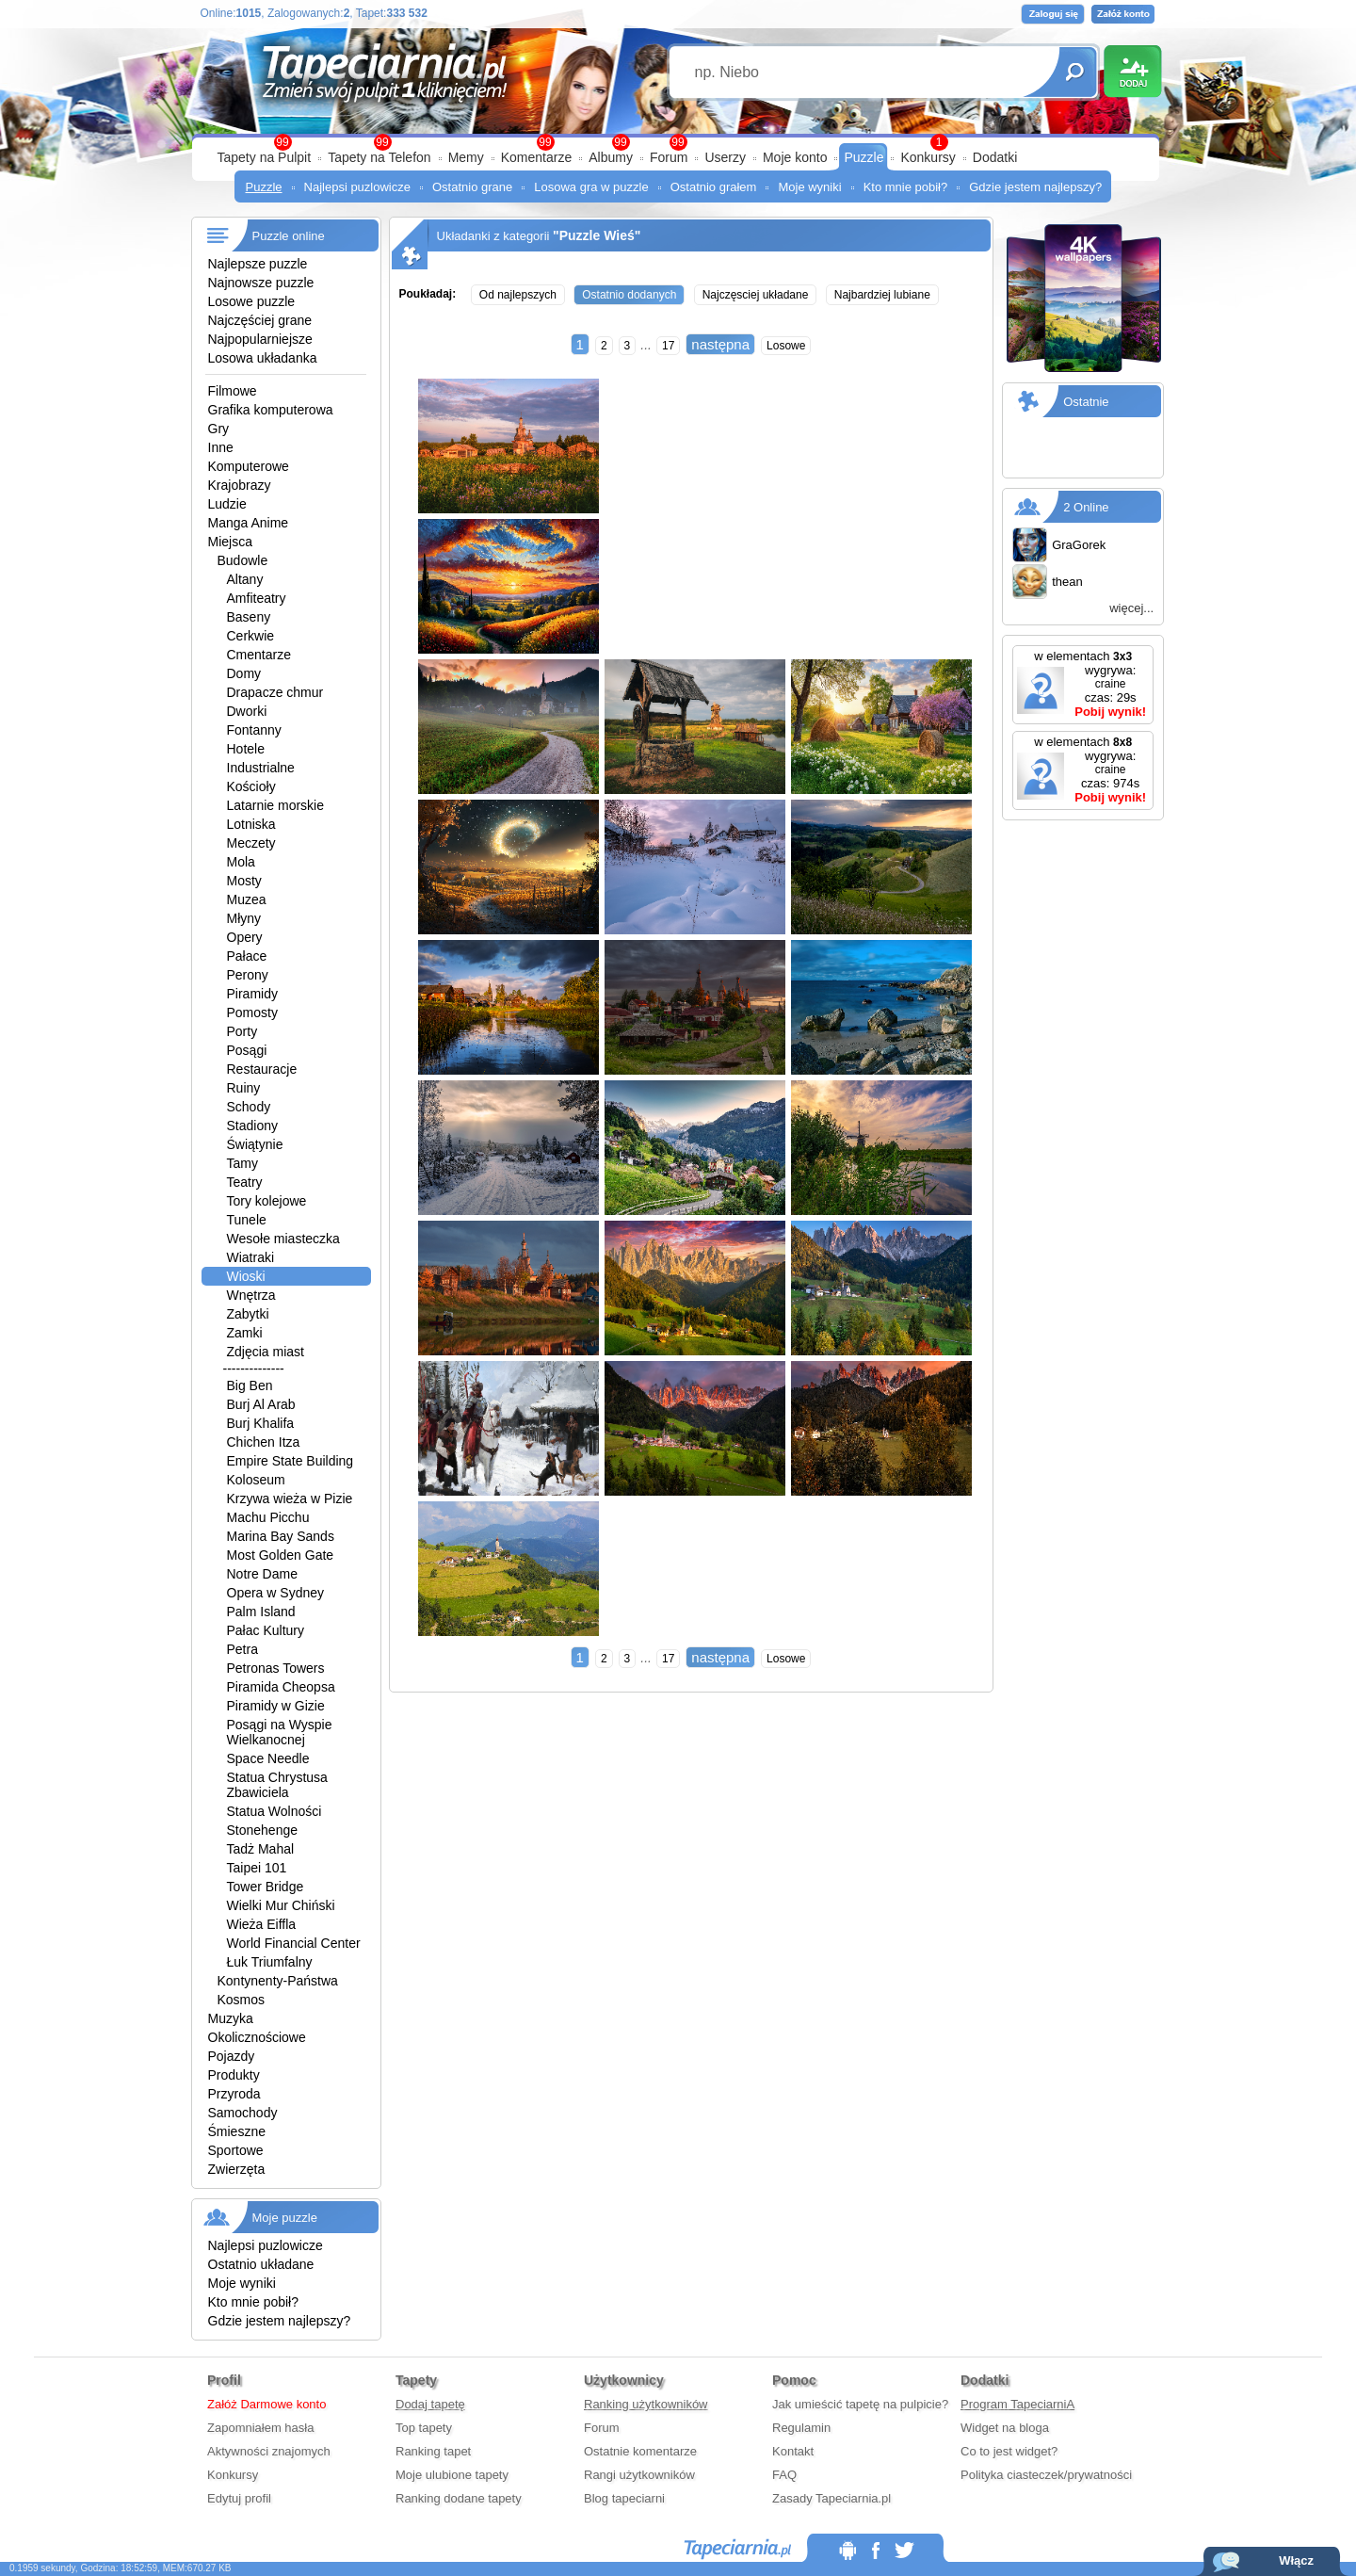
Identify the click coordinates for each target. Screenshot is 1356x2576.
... (646, 344)
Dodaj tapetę (430, 2404)
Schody (249, 1106)
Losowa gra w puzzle (591, 187)
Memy (466, 157)
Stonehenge (263, 1830)
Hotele (246, 748)
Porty (242, 1031)
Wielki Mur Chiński (281, 1905)
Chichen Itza (263, 1442)
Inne (221, 447)
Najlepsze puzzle (258, 263)
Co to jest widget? (1008, 2451)
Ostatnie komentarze (640, 2451)
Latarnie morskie (276, 805)
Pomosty (252, 1012)
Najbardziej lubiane (882, 294)
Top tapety (424, 2428)
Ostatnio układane (261, 2264)
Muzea (246, 899)
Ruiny (244, 1087)
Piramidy (252, 993)
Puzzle (863, 157)
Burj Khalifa (261, 1423)
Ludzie (227, 503)
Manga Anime (248, 522)
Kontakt (793, 2451)
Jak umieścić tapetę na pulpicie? (860, 2404)
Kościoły (251, 786)
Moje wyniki (809, 187)
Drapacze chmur (275, 692)
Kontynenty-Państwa (278, 1980)
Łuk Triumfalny (270, 1961)
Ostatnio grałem (713, 187)
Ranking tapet (433, 2451)
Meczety (251, 843)
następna (720, 344)
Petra (242, 1649)
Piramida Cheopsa (281, 1686)
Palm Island (261, 1611)
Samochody (243, 2112)
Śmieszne (237, 2131)
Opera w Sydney (276, 1592)
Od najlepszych (518, 294)
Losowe (786, 345)
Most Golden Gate (280, 1555)
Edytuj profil (239, 2498)
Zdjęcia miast (265, 1351)
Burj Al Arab (261, 1404)
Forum (668, 157)
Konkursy (927, 157)
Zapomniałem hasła (260, 2428)
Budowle (243, 560)
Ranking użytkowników (646, 2404)
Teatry (245, 1182)
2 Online (1085, 507)
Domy (244, 673)
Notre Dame (262, 1573)
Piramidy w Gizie (276, 1705)
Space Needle (268, 1758)
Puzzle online (288, 236)
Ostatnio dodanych (629, 294)
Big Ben (250, 1385)
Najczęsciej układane (755, 294)
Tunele (246, 1219)
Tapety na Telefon (379, 157)
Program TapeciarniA (1017, 2404)
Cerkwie (251, 635)
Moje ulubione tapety (452, 2475)
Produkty (234, 2074)
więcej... (1131, 608)
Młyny (244, 918)
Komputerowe (248, 466)
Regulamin (801, 2428)
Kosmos (242, 1999)
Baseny (249, 616)
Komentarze (536, 157)
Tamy (242, 1163)
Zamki (245, 1332)
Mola (241, 861)
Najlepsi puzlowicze (357, 187)
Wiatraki (251, 1257)
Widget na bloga (1004, 2428)
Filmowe (232, 390)
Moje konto (795, 157)
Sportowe (236, 2150)
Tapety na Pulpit (265, 157)
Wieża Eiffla (262, 1924)
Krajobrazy (239, 485)
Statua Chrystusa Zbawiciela (277, 1785)
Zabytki (248, 1313)
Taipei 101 (257, 1867)
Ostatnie (1085, 402)
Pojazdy (231, 2056)
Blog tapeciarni (624, 2498)
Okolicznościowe (257, 2037)
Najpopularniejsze (260, 339)
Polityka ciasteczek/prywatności (1046, 2475)
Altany (245, 579)
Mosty (244, 880)
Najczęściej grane (260, 320)
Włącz (1296, 2560)
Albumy (611, 157)
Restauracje (262, 1069)
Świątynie (255, 1144)
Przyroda (234, 2093)
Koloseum (256, 1479)
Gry (219, 428)
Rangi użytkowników (639, 2475)
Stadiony (252, 1125)
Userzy (725, 157)
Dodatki (995, 157)
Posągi (247, 1050)
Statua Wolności (274, 1811)
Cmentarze (259, 654)
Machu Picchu (268, 1517)
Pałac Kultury (265, 1630)
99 (677, 142)
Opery (245, 937)
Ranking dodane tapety (459, 2498)
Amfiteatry (256, 598)
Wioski (246, 1276)
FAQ (784, 2475)
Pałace (247, 956)
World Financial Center (294, 1943)
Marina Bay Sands (280, 1536)
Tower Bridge (265, 1886)
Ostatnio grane (472, 187)
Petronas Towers (276, 1668)
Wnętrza (251, 1295)
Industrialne (261, 767)
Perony (247, 974)
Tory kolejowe (267, 1200)
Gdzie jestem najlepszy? (1035, 187)
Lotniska (251, 824)
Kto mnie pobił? (906, 187)
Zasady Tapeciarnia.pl (831, 2498)
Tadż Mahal (261, 1848)
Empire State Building (290, 1460)
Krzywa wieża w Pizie (290, 1498)
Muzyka (230, 2018)
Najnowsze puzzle (261, 282)
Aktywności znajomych (269, 2451)
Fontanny (254, 729)
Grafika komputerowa (270, 409)
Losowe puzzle (252, 301)
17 (668, 345)
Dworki (247, 711)
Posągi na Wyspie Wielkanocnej (279, 1732)
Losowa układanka (262, 357)
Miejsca (230, 541)
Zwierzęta (237, 2169)
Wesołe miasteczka (283, 1238)
